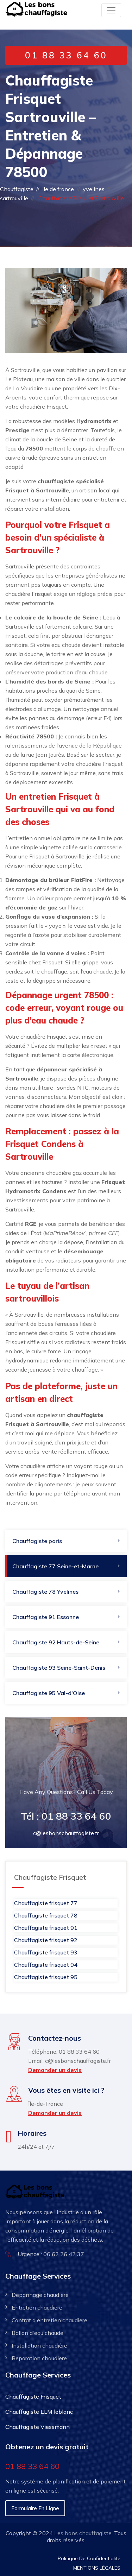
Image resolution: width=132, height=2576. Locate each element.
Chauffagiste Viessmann (37, 2426)
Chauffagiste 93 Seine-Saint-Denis (58, 1667)
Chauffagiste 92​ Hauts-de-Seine (55, 1642)
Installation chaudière (39, 2345)
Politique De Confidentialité (89, 2558)
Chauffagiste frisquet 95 (45, 1976)
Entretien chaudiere (37, 2307)
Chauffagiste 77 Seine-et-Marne (55, 1566)
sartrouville (14, 198)
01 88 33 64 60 (66, 55)
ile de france (58, 189)
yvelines (94, 189)
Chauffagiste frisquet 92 (45, 1940)
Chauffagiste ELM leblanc (39, 2411)
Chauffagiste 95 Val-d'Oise (48, 1692)
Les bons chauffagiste (83, 2533)
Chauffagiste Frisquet (33, 2396)
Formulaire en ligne (35, 2508)
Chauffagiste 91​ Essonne (45, 1616)
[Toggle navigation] (111, 10)
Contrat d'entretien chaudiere (49, 2320)
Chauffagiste (16, 189)
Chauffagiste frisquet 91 (45, 1927)
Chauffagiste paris (37, 1540)
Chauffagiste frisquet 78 (45, 1915)
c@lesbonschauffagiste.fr (66, 1833)
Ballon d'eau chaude (37, 2332)
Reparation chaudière (39, 2358)
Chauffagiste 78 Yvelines (45, 1591)
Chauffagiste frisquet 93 (45, 1952)
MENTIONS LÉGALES (96, 2568)
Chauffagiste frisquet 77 (45, 1903)
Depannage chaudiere (40, 2294)
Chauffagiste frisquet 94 (45, 1964)
